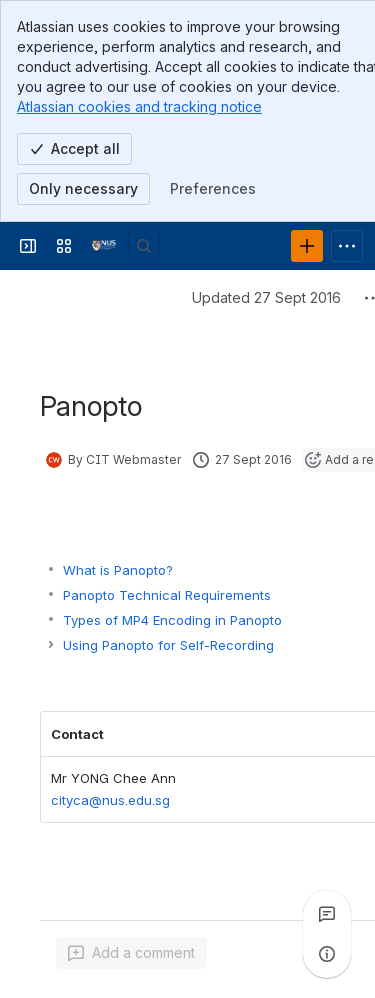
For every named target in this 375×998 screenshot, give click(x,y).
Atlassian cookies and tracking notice (139, 106)
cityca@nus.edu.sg (110, 801)
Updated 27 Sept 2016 (266, 297)
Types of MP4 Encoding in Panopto (172, 620)
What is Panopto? (118, 570)
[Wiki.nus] (104, 246)
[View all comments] (327, 914)
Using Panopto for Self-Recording (168, 645)
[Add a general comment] (131, 953)
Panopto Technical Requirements (167, 595)
